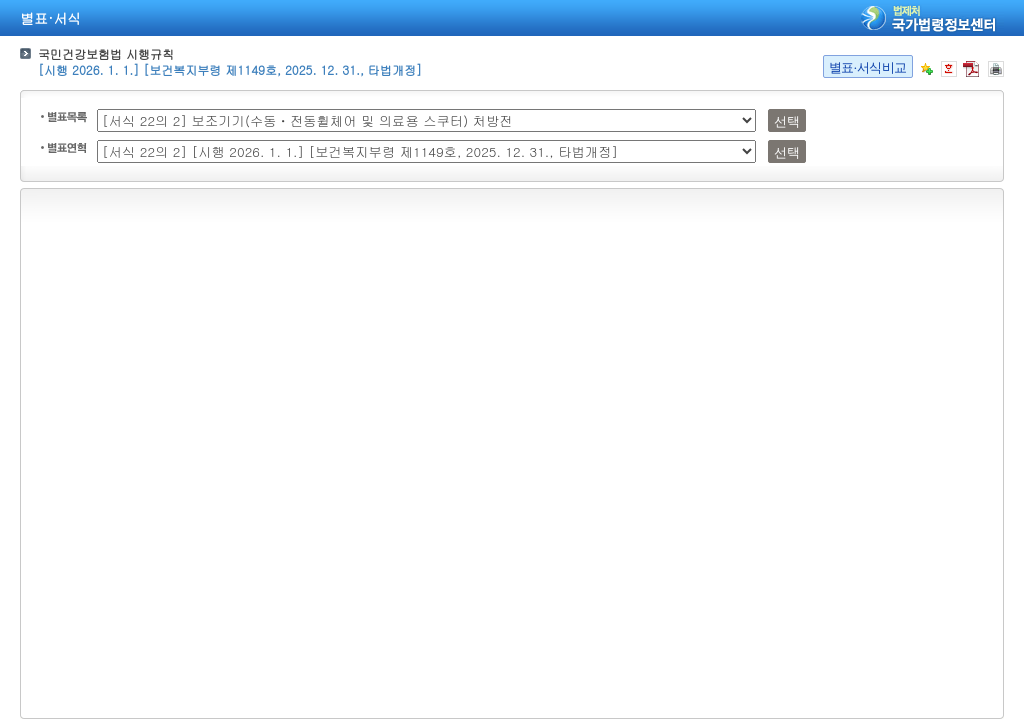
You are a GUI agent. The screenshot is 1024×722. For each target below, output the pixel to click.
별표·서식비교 (868, 67)
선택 (786, 121)
